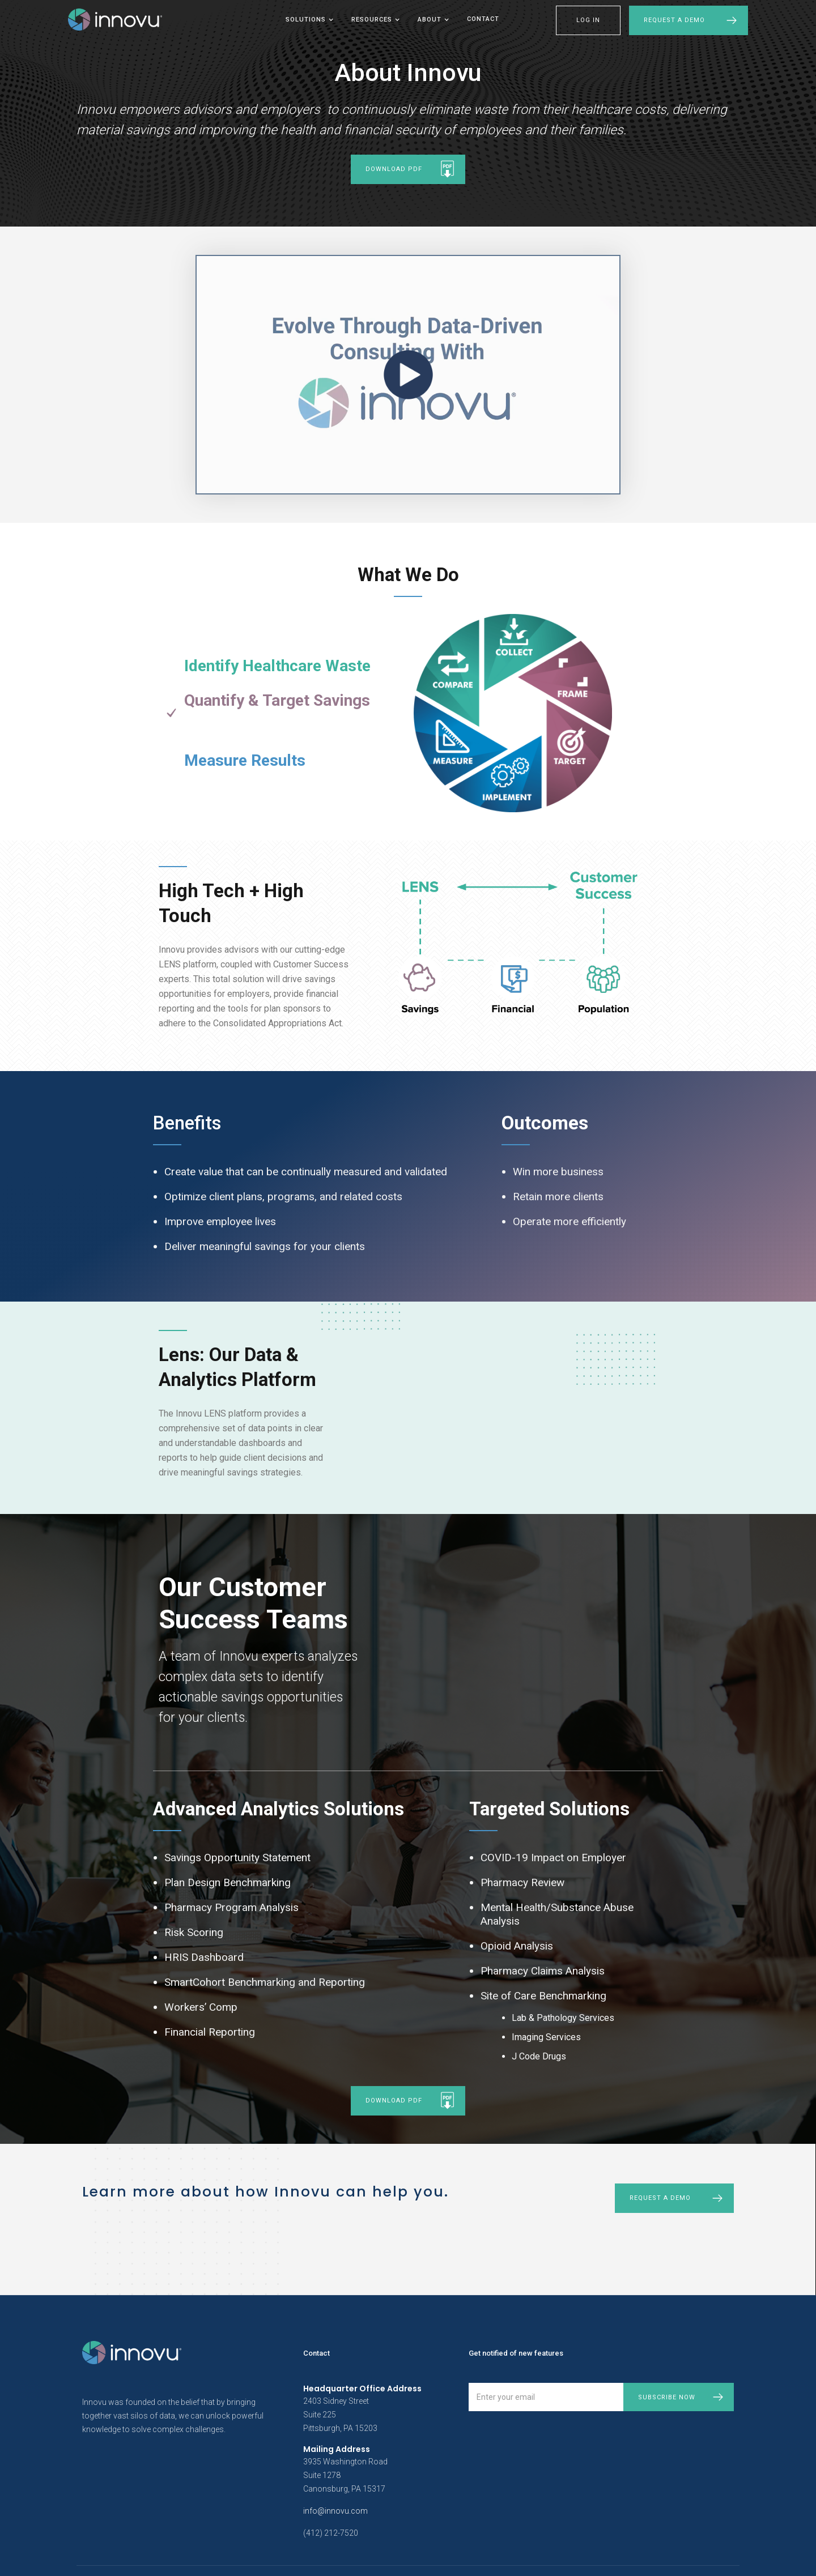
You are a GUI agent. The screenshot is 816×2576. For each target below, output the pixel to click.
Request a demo (660, 2198)
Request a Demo (674, 20)
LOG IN (588, 20)
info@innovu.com (335, 2510)
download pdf (394, 169)
